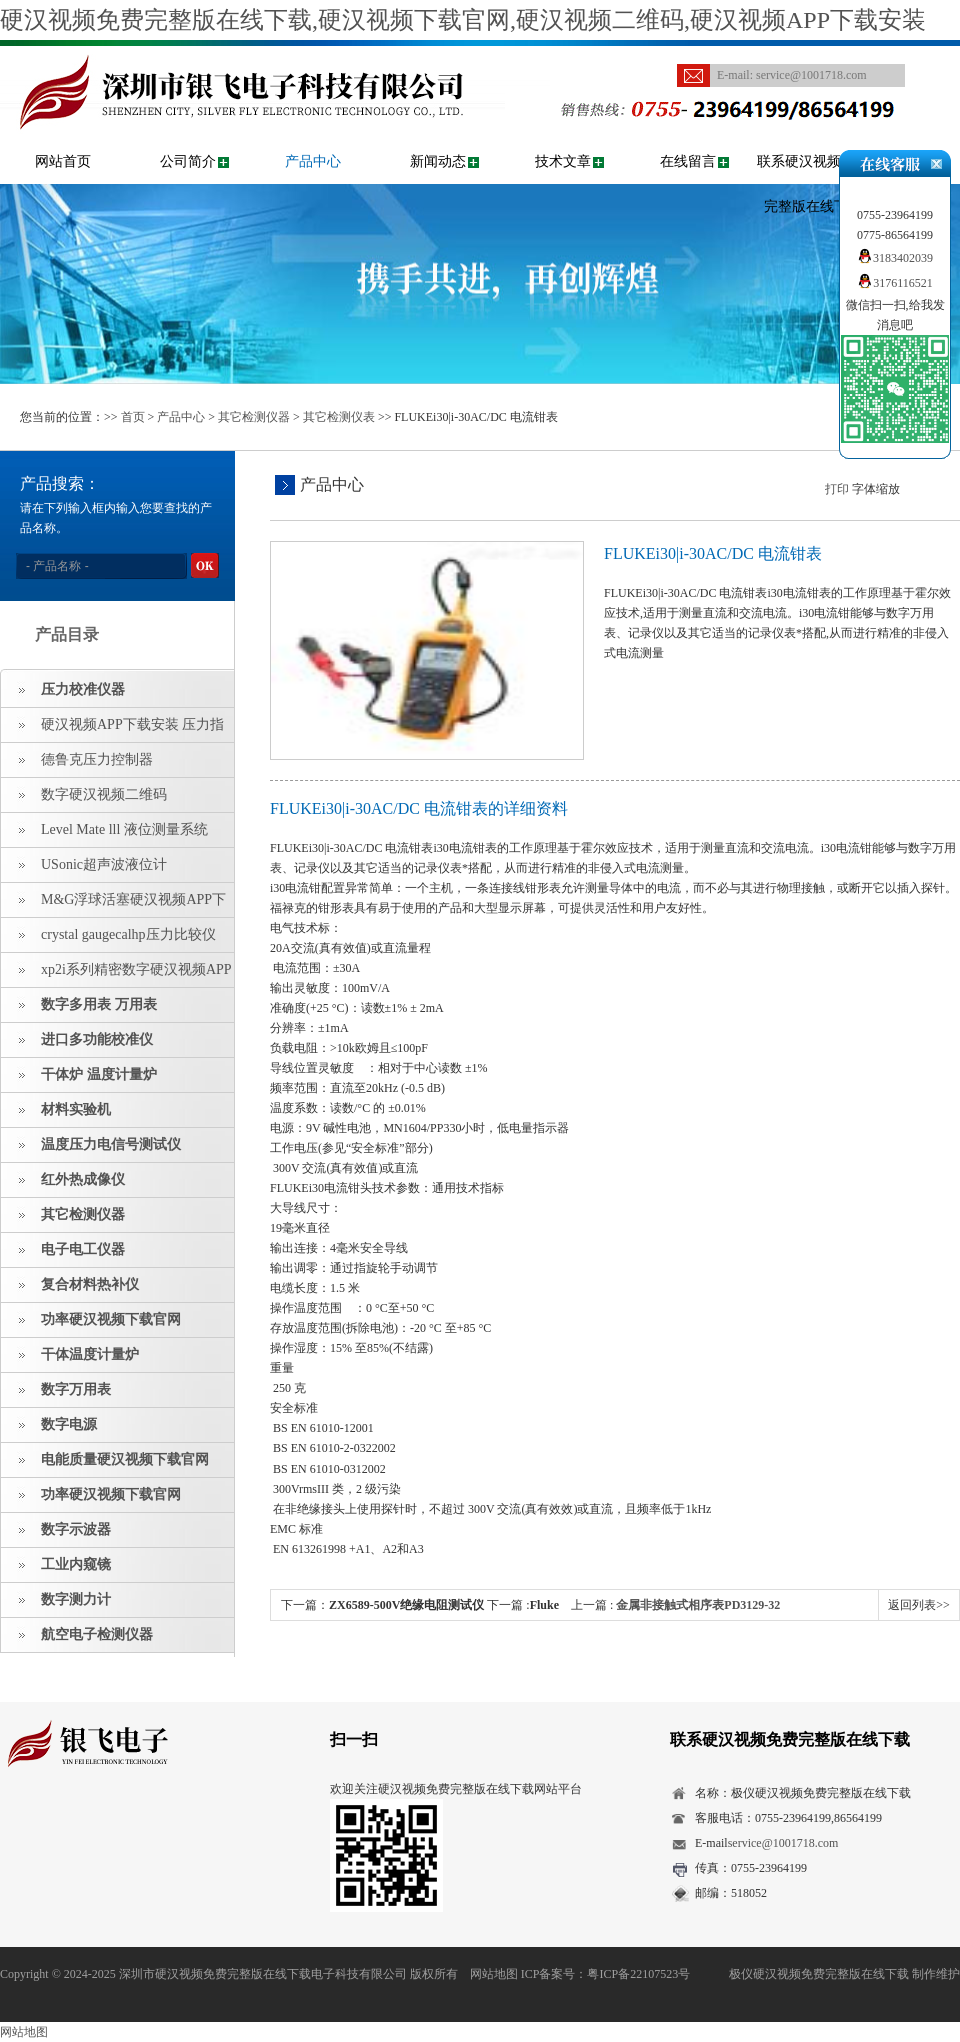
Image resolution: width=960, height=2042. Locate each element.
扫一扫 (354, 1739)
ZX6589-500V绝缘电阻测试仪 (406, 1605)
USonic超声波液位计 (104, 864)
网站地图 (494, 1974)
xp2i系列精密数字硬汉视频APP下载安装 (116, 975)
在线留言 (688, 161)
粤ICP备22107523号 (638, 1974)
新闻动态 (438, 161)
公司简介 (188, 161)
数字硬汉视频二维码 (104, 794)
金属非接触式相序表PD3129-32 (698, 1605)
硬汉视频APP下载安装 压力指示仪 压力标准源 (112, 730)
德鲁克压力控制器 (97, 759)
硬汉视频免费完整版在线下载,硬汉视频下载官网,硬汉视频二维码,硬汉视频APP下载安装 (463, 20)
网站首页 (63, 161)
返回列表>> (919, 1605)
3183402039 (895, 258)
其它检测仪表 (339, 417)
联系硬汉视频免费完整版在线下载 (813, 184)
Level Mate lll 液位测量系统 (124, 829)
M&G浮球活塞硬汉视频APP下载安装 (113, 905)
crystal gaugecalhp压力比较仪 (128, 934)
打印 (837, 489)
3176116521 (895, 283)
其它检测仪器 (254, 417)
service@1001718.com (811, 75)
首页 (133, 417)
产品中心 (313, 161)
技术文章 (563, 161)
